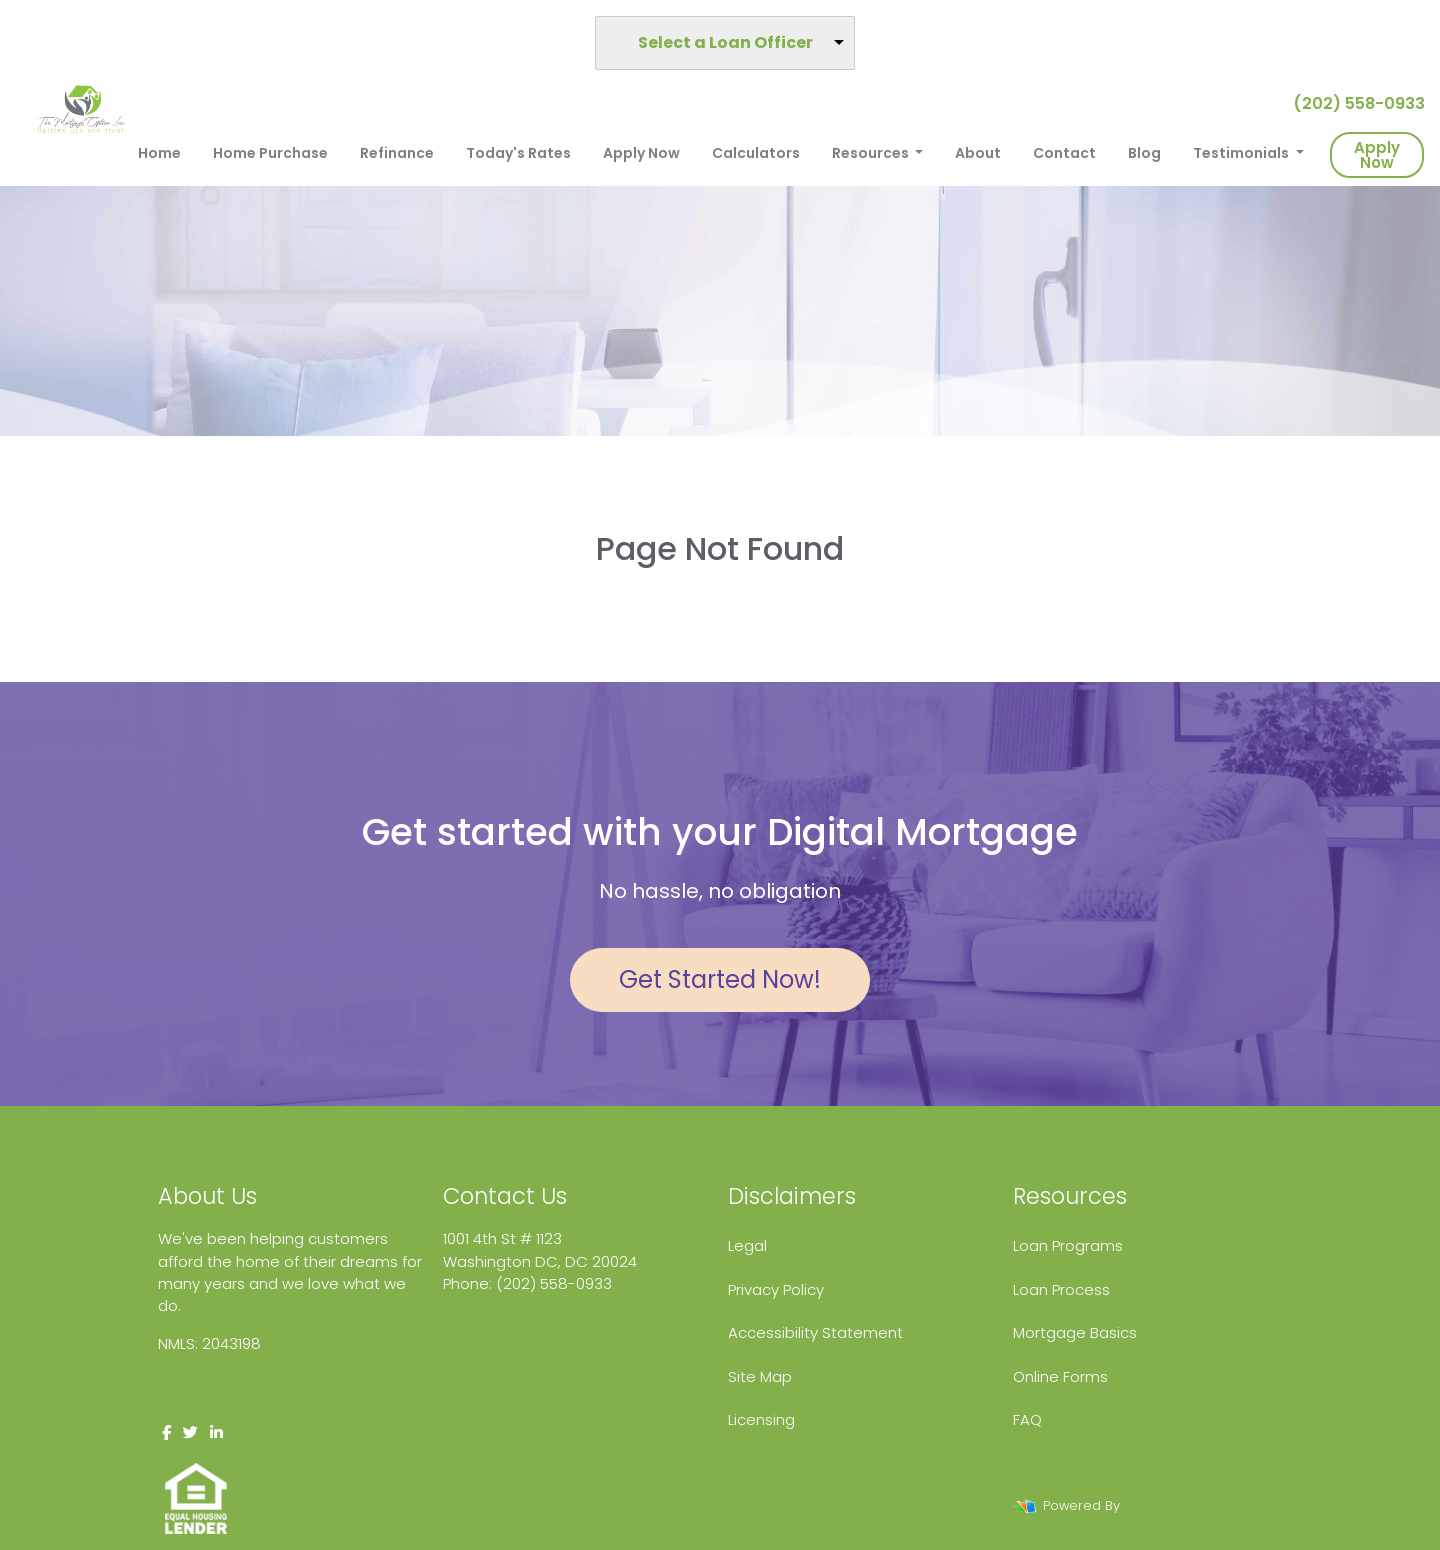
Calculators (756, 153)
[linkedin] (216, 1432)
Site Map (760, 1376)
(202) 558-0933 (1351, 103)
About (978, 153)
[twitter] (190, 1432)
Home (159, 153)
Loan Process (1061, 1289)
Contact (1064, 153)
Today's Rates (518, 153)
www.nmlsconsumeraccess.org (273, 1385)
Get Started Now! (720, 979)
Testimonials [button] (1242, 153)
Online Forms (1060, 1376)
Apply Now (641, 153)
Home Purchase (270, 153)
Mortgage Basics (1075, 1332)
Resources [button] (872, 153)
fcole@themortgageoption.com (562, 1305)
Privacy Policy (776, 1289)
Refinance (397, 153)
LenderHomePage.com (1199, 1505)
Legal (747, 1245)
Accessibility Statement (815, 1332)
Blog (1144, 153)
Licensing (761, 1419)
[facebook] (166, 1432)
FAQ (1027, 1419)
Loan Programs (1068, 1245)
